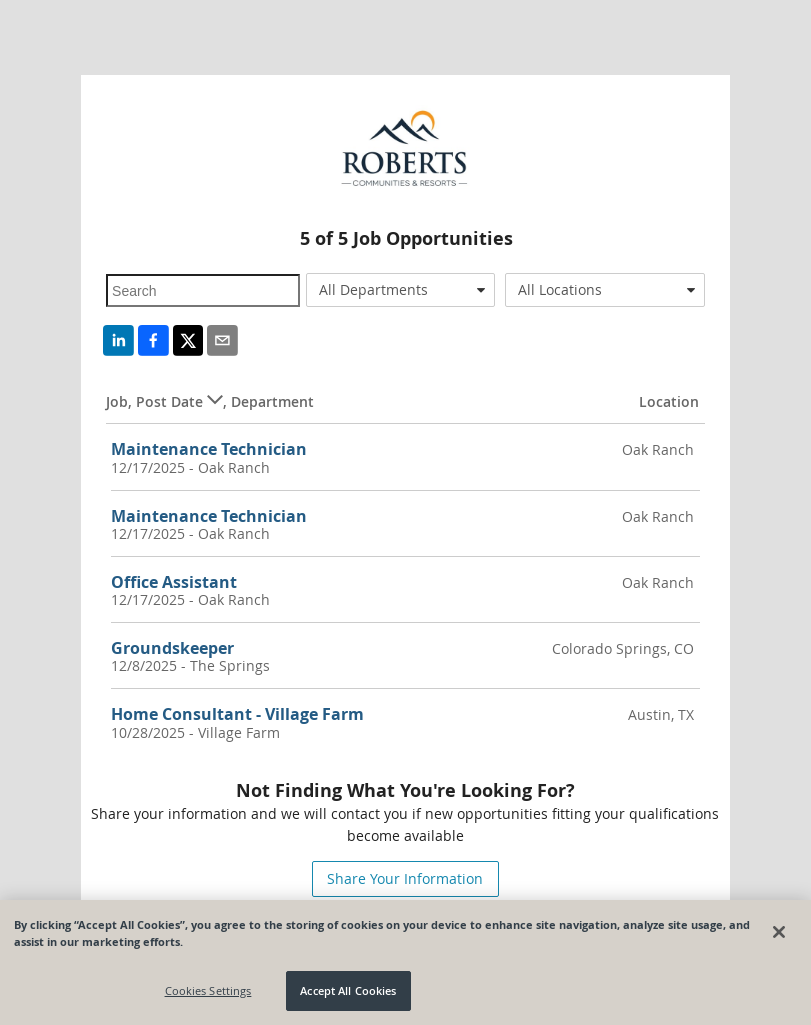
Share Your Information (405, 878)
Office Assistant (174, 582)
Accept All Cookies (348, 990)
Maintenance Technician (209, 449)
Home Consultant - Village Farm (237, 714)
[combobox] (401, 290)
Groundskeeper (172, 648)
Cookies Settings (208, 990)
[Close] (779, 932)
